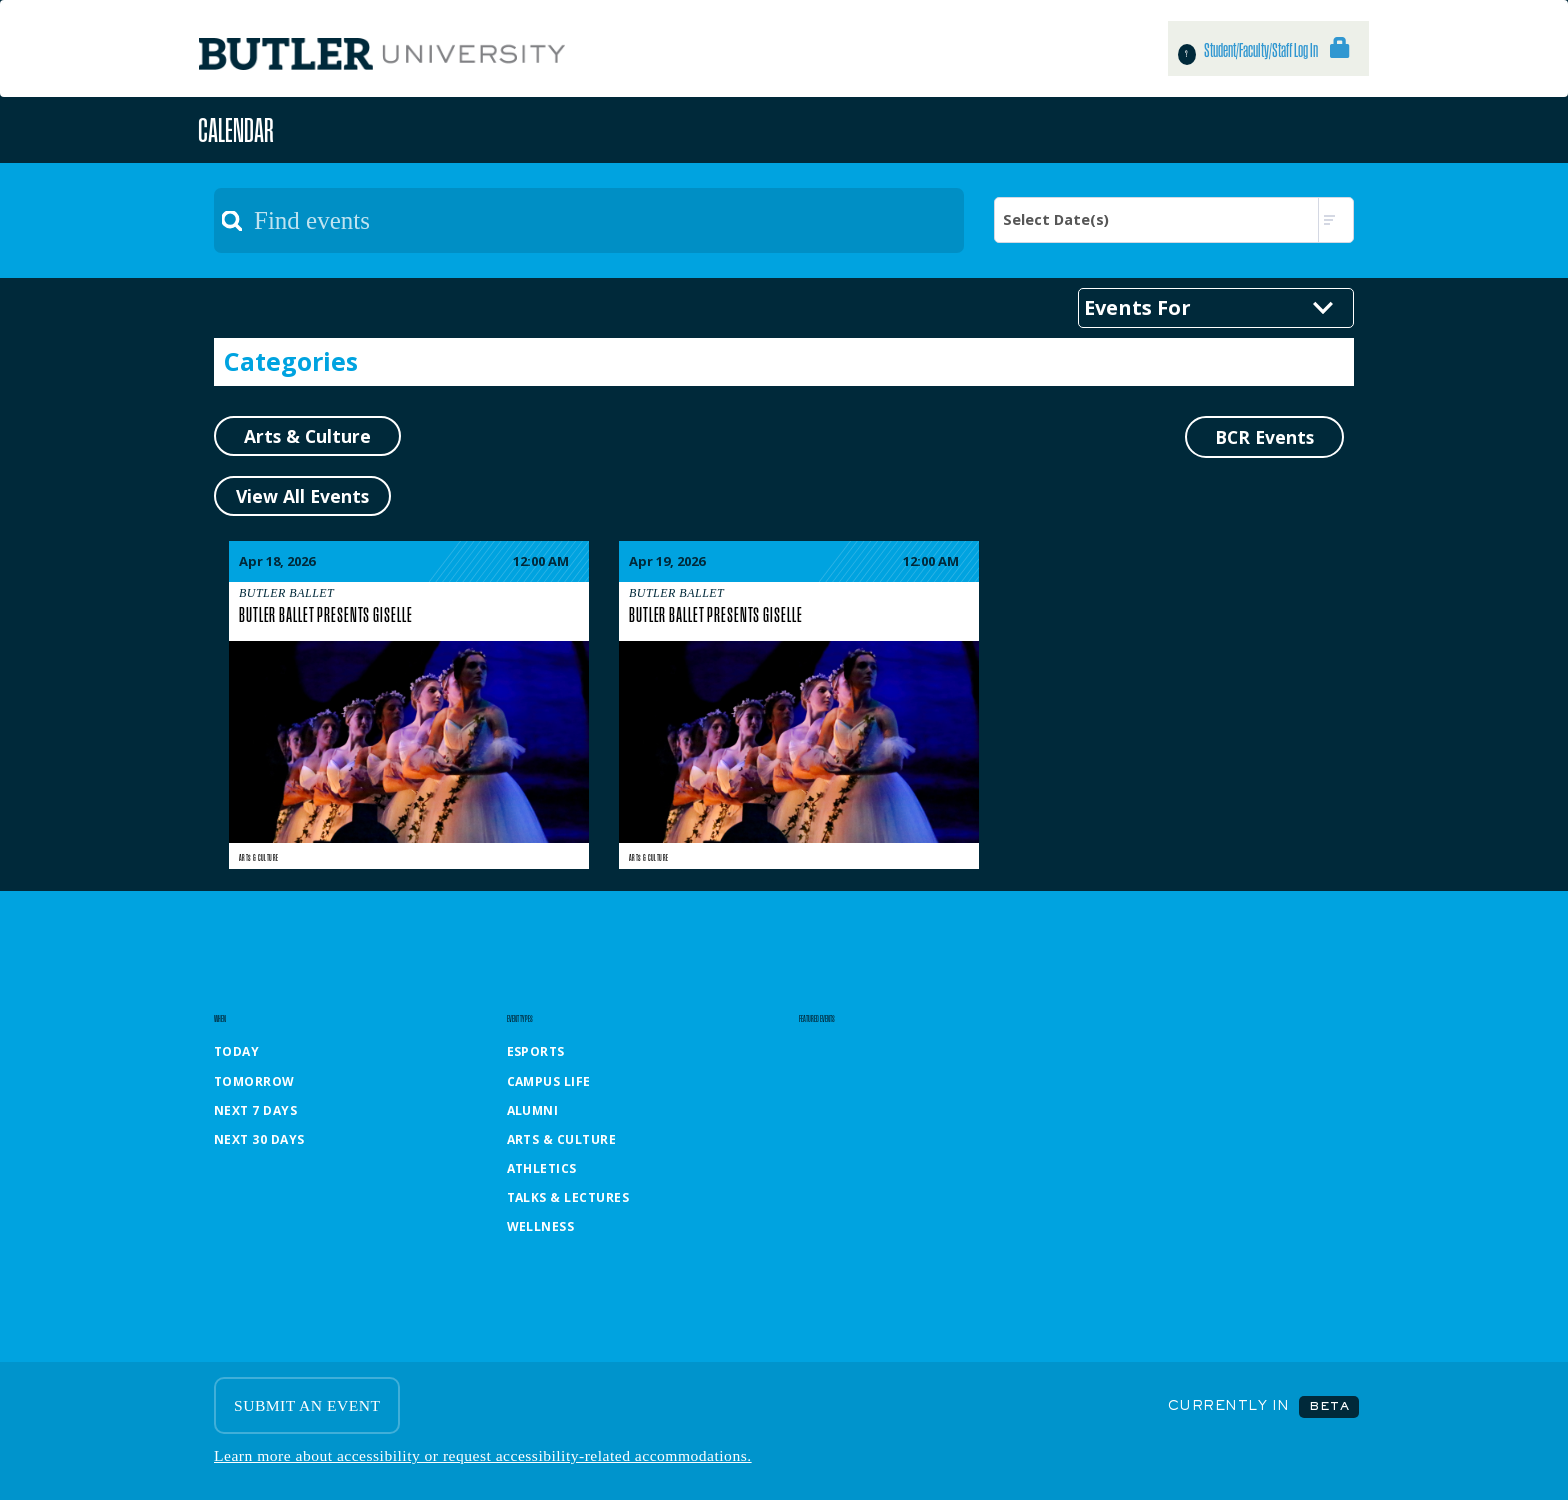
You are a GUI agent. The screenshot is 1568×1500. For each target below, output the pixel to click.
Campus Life (549, 1081)
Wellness (541, 1226)
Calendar (236, 129)
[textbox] (589, 220)
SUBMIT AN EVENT (307, 1405)
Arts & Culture (258, 857)
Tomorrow (254, 1081)
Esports (536, 1051)
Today (236, 1051)
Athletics (542, 1168)
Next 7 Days (255, 1110)
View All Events (302, 496)
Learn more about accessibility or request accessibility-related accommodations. (483, 1455)
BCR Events (1264, 437)
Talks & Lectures (568, 1197)
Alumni (533, 1110)
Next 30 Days (259, 1139)
